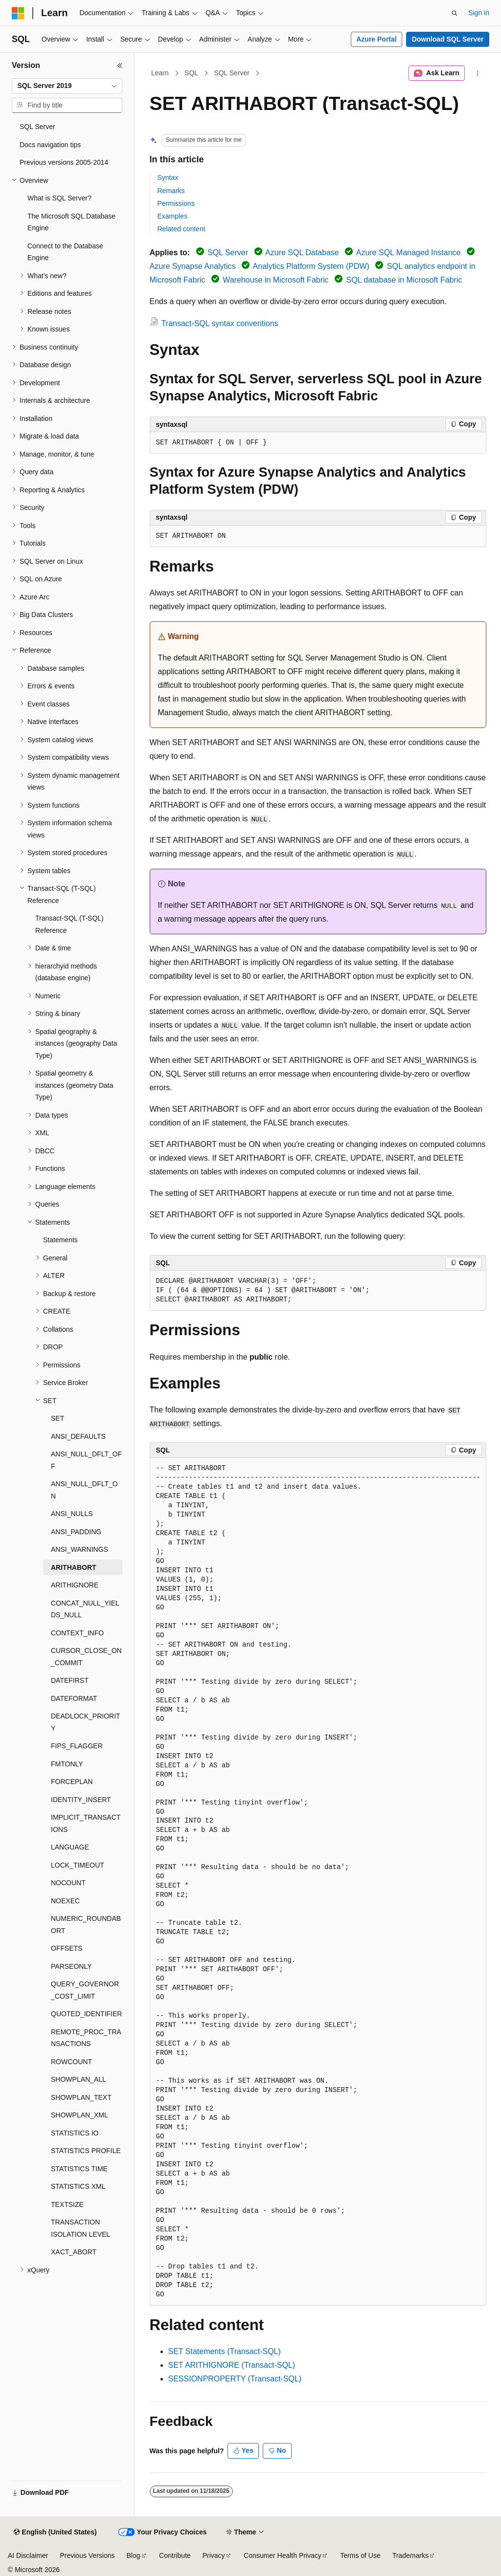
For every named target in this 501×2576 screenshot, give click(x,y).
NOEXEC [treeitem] (65, 1901)
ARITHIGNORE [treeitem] (74, 1585)
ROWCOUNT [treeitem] (71, 2062)
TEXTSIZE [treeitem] (67, 2204)
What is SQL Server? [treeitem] (59, 198)
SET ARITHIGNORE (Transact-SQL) (232, 2365)
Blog (133, 2555)
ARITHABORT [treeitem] (73, 1567)
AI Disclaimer (28, 2555)
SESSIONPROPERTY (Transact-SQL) (235, 2379)
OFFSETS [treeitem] (67, 1948)
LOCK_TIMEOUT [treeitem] (77, 1865)
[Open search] (454, 13)
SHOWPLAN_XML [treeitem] (79, 2115)
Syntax (168, 177)
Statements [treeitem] (60, 1240)
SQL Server (232, 73)
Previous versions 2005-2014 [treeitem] (64, 162)
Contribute (175, 2555)
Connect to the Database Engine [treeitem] (65, 252)
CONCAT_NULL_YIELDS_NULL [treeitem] (85, 1609)
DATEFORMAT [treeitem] (74, 1698)
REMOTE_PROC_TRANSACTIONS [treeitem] (86, 2038)
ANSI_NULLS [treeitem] (72, 1514)
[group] (318, 1882)
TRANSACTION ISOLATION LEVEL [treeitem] (80, 2228)
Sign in (478, 13)
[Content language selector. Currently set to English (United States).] (55, 2532)
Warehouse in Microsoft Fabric (275, 280)
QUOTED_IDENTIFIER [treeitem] (86, 2014)
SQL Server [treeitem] (37, 127)
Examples (172, 216)
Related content (181, 229)
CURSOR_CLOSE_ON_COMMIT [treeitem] (86, 1657)
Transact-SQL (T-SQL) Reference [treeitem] (69, 924)
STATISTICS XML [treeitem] (78, 2186)
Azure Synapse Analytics (193, 266)
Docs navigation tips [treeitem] (50, 145)
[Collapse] (120, 65)
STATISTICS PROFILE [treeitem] (86, 2151)
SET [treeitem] (57, 1418)
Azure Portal (376, 39)
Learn (160, 73)
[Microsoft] (18, 13)
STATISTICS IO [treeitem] (75, 2133)
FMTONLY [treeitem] (67, 1764)
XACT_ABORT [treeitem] (73, 2252)
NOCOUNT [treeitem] (68, 1883)
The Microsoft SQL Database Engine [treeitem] (71, 222)
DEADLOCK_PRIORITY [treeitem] (85, 1722)
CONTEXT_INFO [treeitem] (77, 1633)
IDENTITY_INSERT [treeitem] (81, 1800)
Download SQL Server (448, 39)
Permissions (176, 203)
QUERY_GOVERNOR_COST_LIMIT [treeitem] (85, 1990)
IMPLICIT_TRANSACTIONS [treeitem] (85, 1823)
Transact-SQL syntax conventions (219, 323)
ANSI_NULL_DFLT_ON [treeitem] (84, 1490)
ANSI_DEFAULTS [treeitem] (78, 1436)
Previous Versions (87, 2555)
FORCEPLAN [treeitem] (72, 1781)
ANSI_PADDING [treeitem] (76, 1532)
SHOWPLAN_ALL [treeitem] (78, 2079)
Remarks (171, 191)
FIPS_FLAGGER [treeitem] (77, 1746)
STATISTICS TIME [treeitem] (79, 2169)
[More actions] (477, 73)
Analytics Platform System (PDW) (311, 266)
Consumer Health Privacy (282, 2555)
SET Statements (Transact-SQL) (224, 2351)
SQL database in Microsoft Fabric (404, 280)
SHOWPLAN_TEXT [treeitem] (81, 2097)
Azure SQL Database (302, 252)
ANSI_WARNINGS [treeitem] (79, 1549)
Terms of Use (360, 2555)
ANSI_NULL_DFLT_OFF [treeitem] (86, 1460)
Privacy (214, 2555)
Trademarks (410, 2555)
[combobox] (67, 86)
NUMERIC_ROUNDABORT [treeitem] (86, 1925)
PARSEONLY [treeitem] (71, 1966)
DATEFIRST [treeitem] (70, 1680)
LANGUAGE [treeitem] (70, 1847)
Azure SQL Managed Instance (408, 252)
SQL (191, 73)
